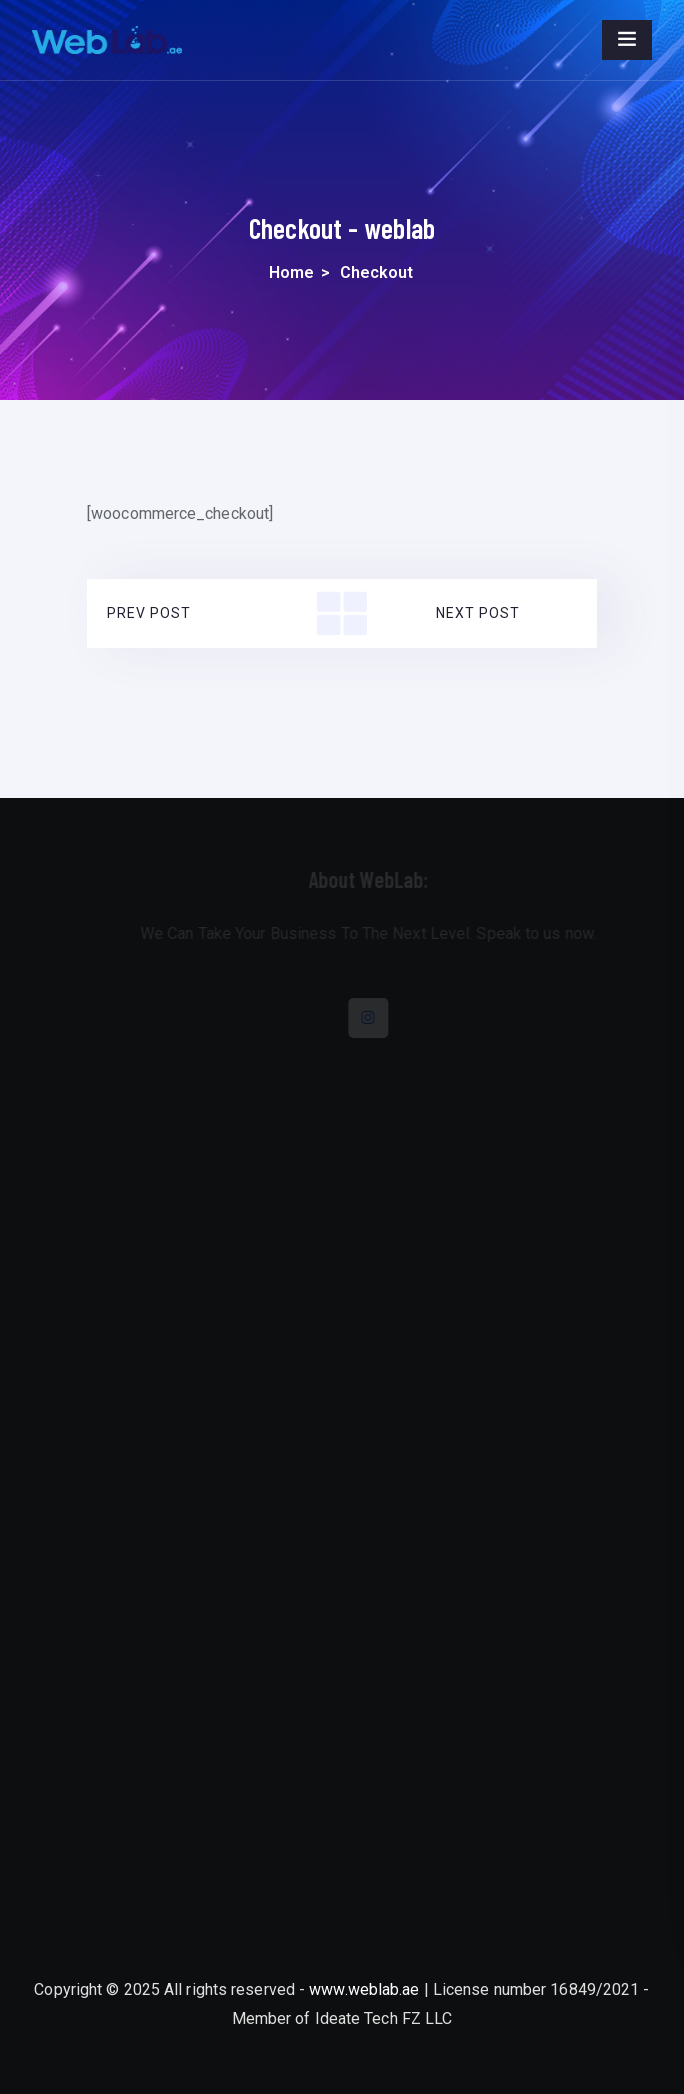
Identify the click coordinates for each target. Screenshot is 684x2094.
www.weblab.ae (364, 1989)
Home (291, 272)
